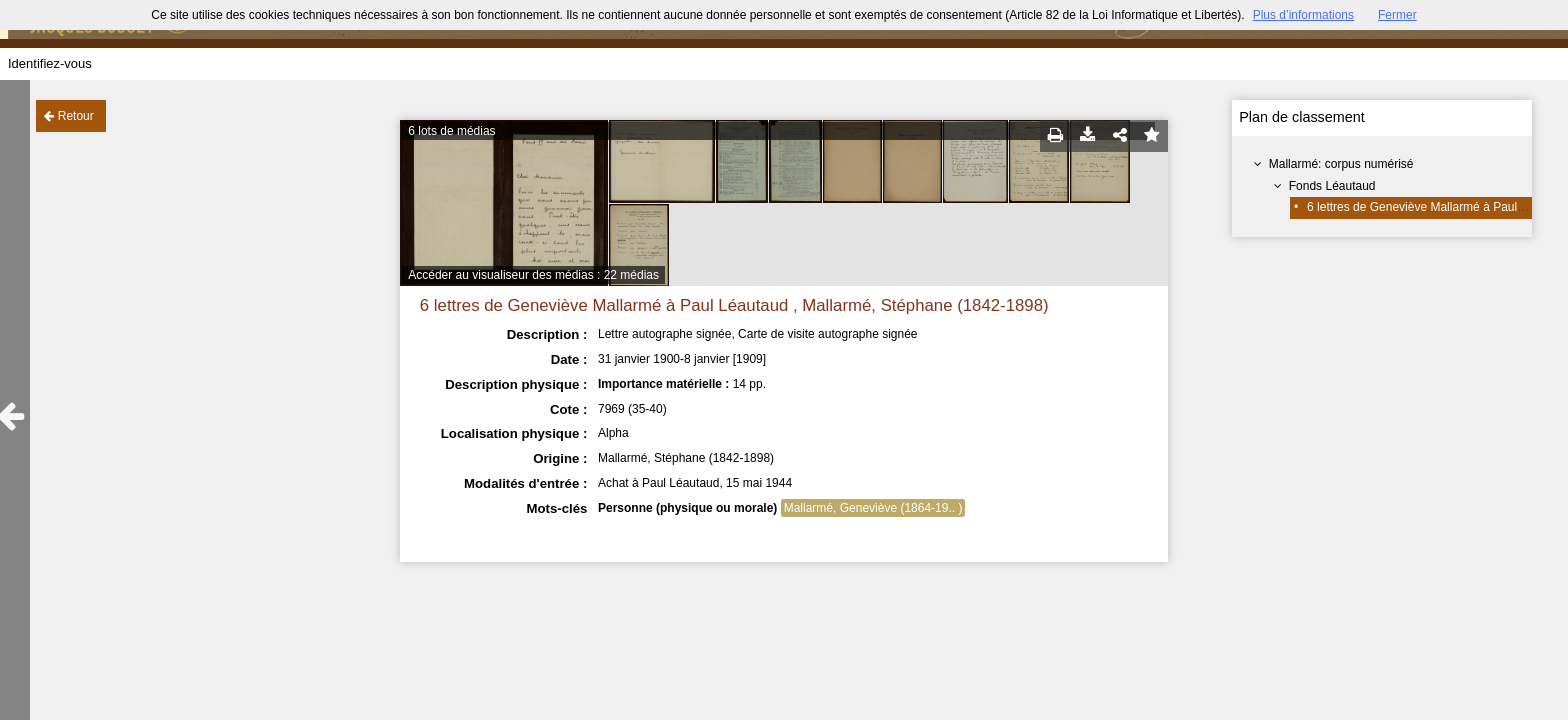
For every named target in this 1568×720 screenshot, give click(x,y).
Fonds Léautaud (1332, 186)
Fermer (1397, 15)
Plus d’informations (1303, 15)
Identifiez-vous (50, 63)
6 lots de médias (451, 131)
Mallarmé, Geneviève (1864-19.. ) (873, 508)
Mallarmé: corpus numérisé (1341, 164)
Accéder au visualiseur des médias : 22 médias (533, 275)
